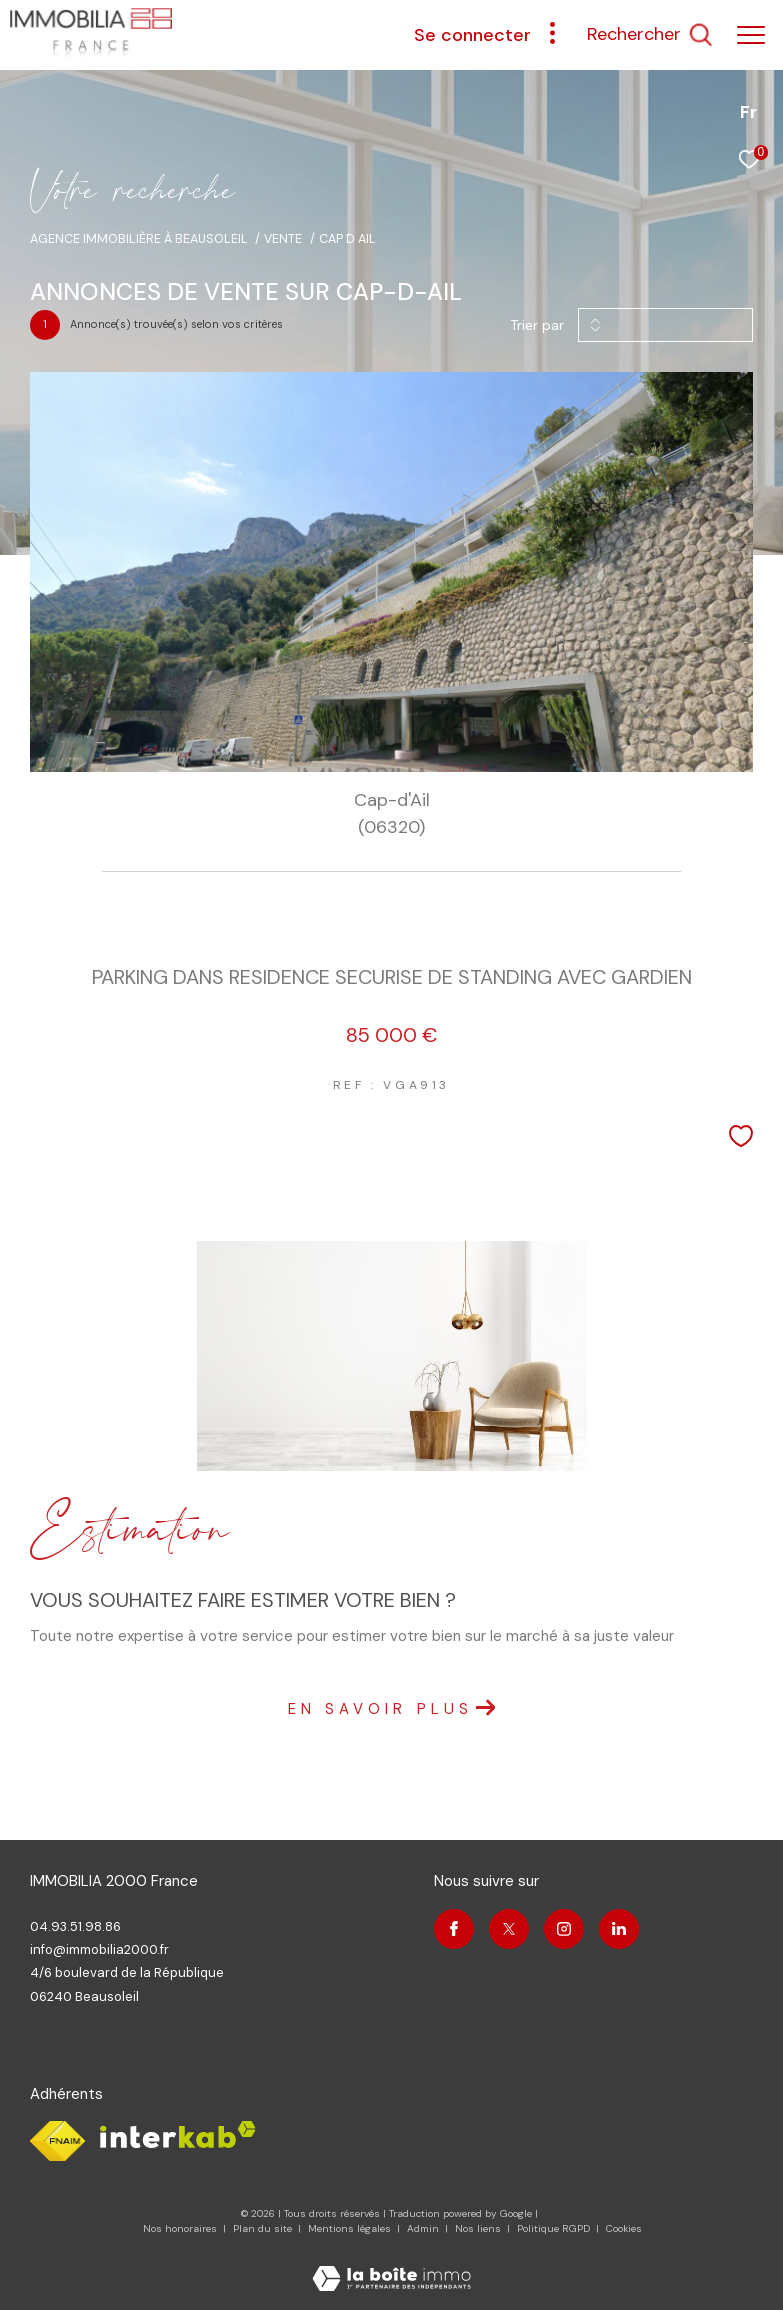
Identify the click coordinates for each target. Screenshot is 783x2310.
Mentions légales (351, 2228)
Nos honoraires (180, 2228)
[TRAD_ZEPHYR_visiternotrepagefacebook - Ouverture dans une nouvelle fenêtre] (454, 1929)
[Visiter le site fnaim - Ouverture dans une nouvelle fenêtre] (57, 2141)
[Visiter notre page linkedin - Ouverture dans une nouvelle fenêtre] (619, 1929)
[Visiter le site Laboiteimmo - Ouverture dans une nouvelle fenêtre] (391, 2265)
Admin (424, 2228)
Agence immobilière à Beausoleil (139, 239)
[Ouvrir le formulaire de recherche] (649, 35)
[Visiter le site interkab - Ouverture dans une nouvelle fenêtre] (178, 2134)
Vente (283, 239)
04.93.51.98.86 (75, 1926)
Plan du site (264, 2228)
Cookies (624, 2229)
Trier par (537, 325)
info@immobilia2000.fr (99, 1949)
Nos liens (479, 2228)
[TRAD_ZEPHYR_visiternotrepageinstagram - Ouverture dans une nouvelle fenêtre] (564, 1929)
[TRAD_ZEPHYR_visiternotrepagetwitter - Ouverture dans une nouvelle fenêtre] (509, 1929)
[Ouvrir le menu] (751, 35)
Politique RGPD (553, 2228)
